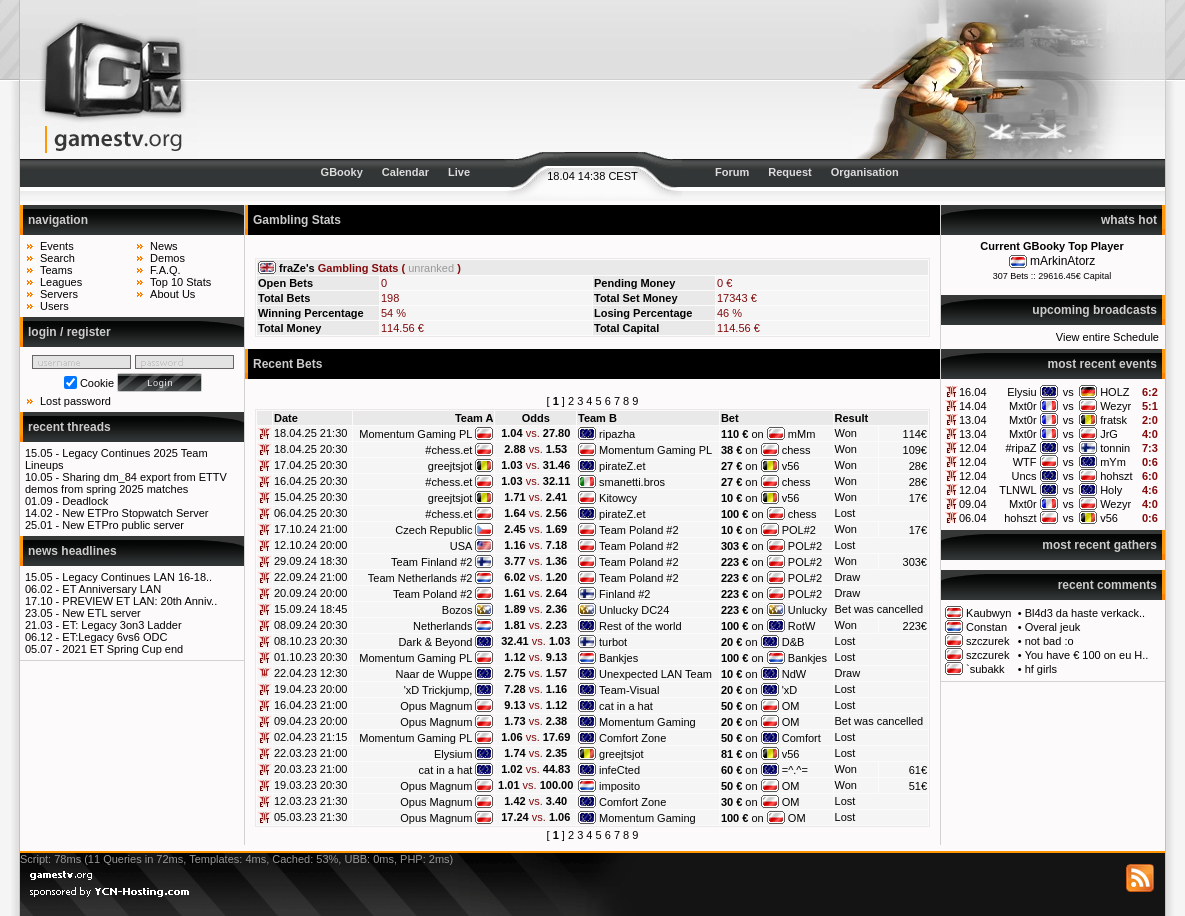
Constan (986, 627)
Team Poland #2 (639, 530)
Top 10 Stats (180, 282)
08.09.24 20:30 (310, 625)
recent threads (69, 427)
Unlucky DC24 (634, 610)
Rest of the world (640, 626)
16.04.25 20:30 (310, 481)
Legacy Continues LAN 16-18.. (137, 577)
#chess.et (448, 450)
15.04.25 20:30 (310, 497)
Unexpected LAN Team (655, 674)
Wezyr (1115, 406)
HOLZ (1114, 392)
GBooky (342, 172)
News (164, 246)
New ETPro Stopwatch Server (135, 513)
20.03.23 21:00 (310, 769)
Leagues (61, 282)
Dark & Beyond (435, 642)
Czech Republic (433, 530)
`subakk (985, 669)
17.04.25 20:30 (310, 465)
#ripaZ (1020, 448)
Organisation (865, 172)
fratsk (1113, 420)
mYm (1113, 462)
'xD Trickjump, (438, 690)
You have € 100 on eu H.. (1087, 655)
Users (54, 306)
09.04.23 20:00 (310, 721)
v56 (1109, 518)
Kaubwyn (988, 613)
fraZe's (297, 268)
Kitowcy (618, 498)
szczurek (987, 641)
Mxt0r (1023, 406)
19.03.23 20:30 (310, 785)
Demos (167, 258)
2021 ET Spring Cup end (122, 649)
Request (789, 172)
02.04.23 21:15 (310, 737)
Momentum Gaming (647, 722)
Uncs (1024, 476)
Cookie (97, 383)
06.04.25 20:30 (310, 513)
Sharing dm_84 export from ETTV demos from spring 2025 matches (126, 483)
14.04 (973, 406)
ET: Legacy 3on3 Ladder (121, 625)
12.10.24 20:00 (310, 545)
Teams (56, 270)
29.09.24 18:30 (310, 561)
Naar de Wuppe (434, 674)
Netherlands (442, 626)
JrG (1109, 434)
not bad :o (1049, 641)
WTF (1025, 462)
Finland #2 (624, 594)
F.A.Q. (165, 270)
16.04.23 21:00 (310, 705)
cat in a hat (626, 706)
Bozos (457, 610)
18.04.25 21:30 (310, 433)
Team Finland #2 (431, 562)
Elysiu (1021, 392)
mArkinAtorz (1062, 261)
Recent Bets (287, 364)
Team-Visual (629, 690)
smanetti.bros (632, 482)
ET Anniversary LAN (111, 589)
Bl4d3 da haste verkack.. (1085, 613)
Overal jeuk (1053, 627)
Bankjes (618, 658)
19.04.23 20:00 (310, 689)
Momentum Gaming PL (415, 434)
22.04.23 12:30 (310, 673)
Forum (732, 172)
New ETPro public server (123, 525)
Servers (59, 294)
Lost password (75, 401)
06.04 (973, 518)
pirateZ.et (622, 466)
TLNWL (1017, 490)
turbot (613, 642)
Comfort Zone (632, 738)
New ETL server (101, 613)
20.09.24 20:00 (310, 593)
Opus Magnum (436, 706)
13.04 (973, 420)
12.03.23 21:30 (310, 801)
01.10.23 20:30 (310, 657)
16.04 (973, 392)
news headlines (72, 551)
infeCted (619, 770)
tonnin (1115, 448)
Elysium (453, 754)
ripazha (617, 434)
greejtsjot (450, 466)
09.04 (973, 504)
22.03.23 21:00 (310, 753)
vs (1068, 392)
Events (57, 246)
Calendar (405, 172)
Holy (1111, 490)
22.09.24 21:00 (310, 577)
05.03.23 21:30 (310, 817)
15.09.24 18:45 (310, 609)
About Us (172, 294)
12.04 (973, 448)
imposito (619, 786)
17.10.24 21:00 (310, 529)
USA (461, 546)
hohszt (1116, 476)
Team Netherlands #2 (420, 578)
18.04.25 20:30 (310, 449)
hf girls (1041, 669)
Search (57, 258)
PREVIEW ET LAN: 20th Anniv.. (139, 601)
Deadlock (85, 501)
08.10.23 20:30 (310, 641)
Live (459, 172)
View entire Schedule (1107, 337)
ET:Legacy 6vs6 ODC (114, 637)
